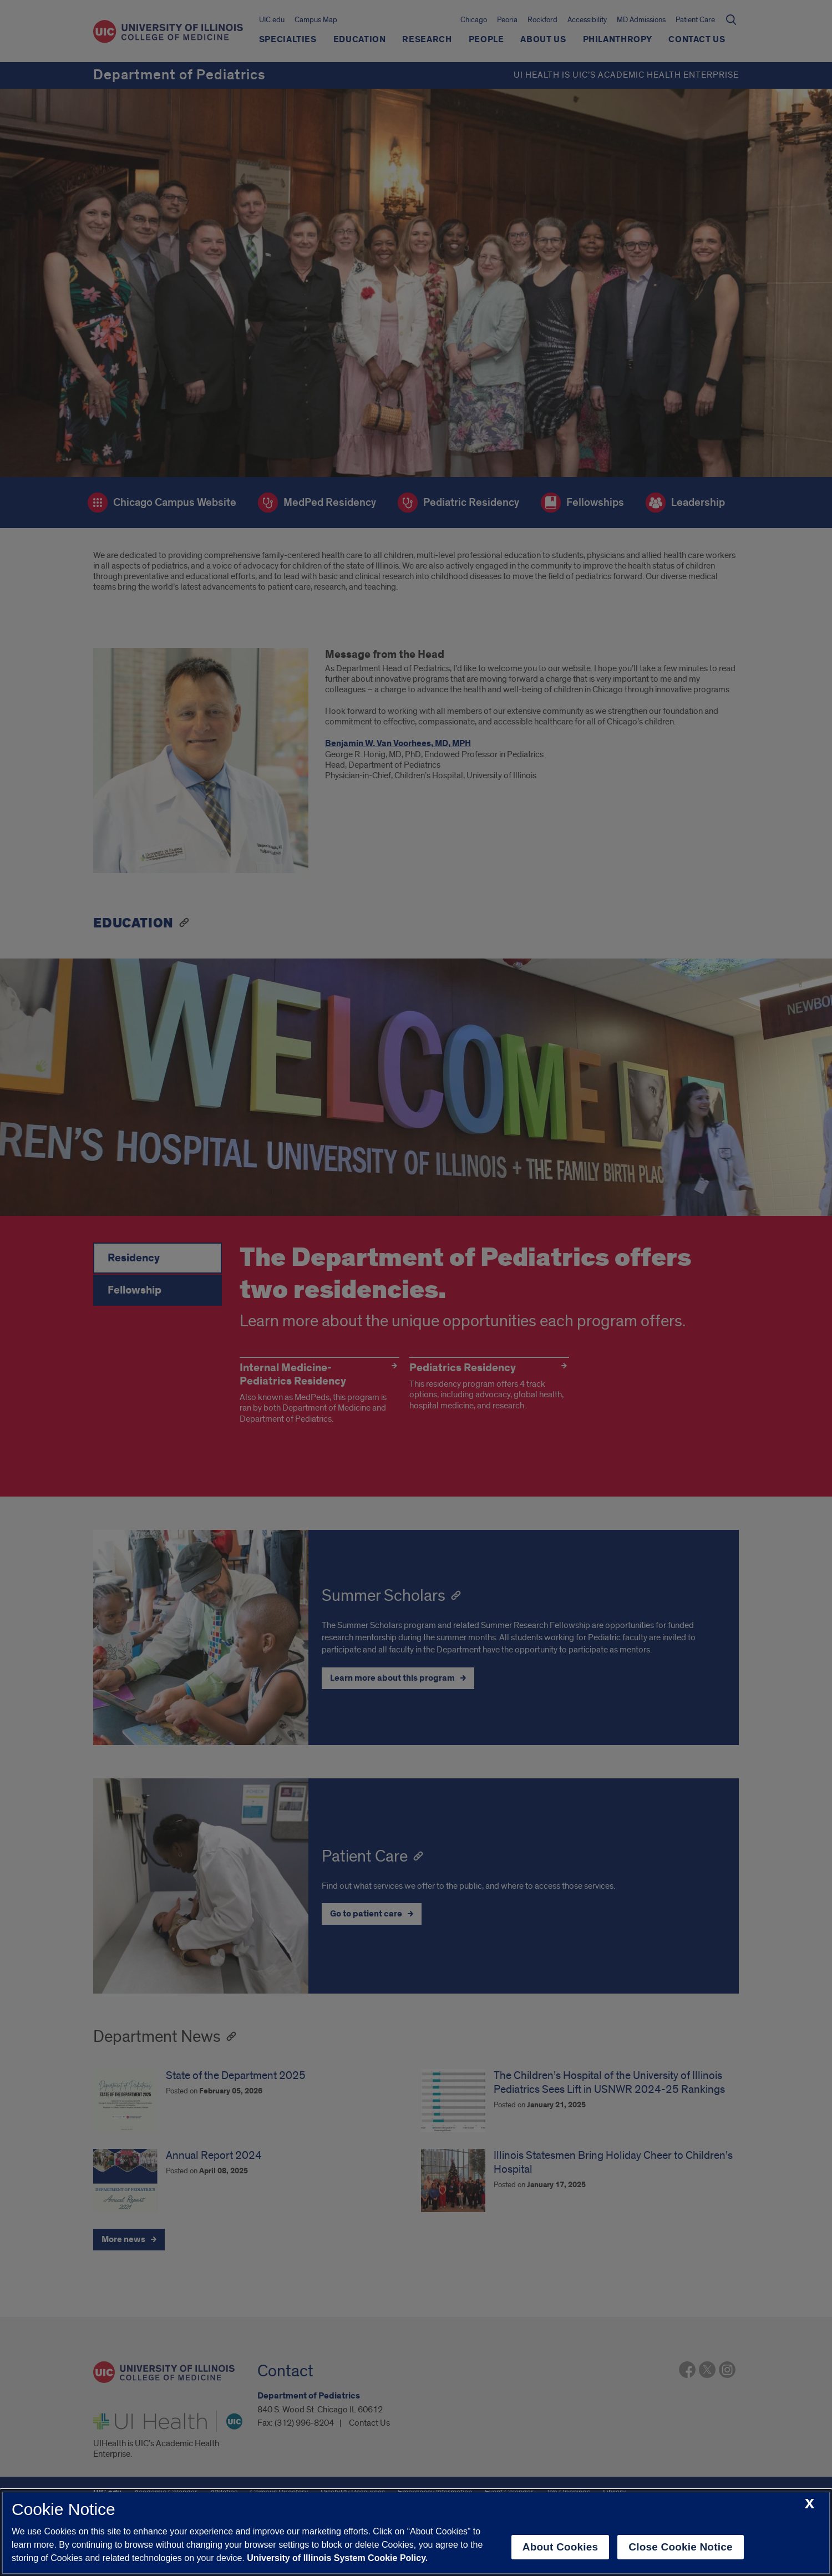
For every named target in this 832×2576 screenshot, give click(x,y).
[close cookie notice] (809, 2504)
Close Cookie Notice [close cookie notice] (680, 2547)
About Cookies (560, 2547)
